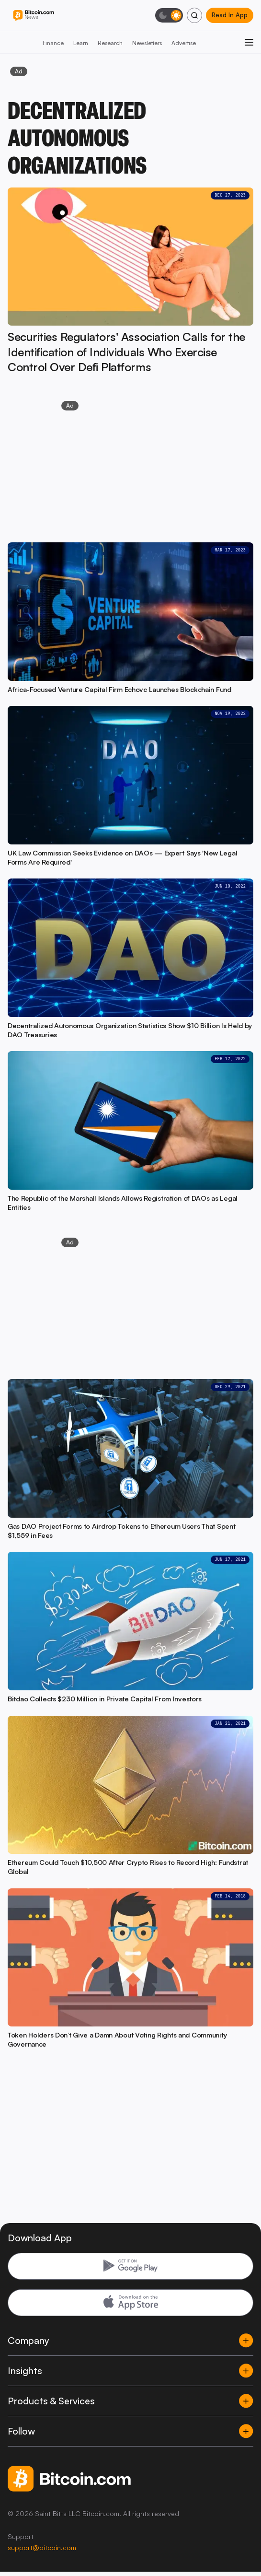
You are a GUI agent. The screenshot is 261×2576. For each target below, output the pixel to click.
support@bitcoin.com (42, 2547)
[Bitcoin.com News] (33, 15)
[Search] (194, 15)
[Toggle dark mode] (169, 15)
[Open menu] (249, 42)
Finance (53, 43)
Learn (80, 43)
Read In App (230, 15)
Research (110, 43)
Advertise (183, 43)
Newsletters (147, 43)
